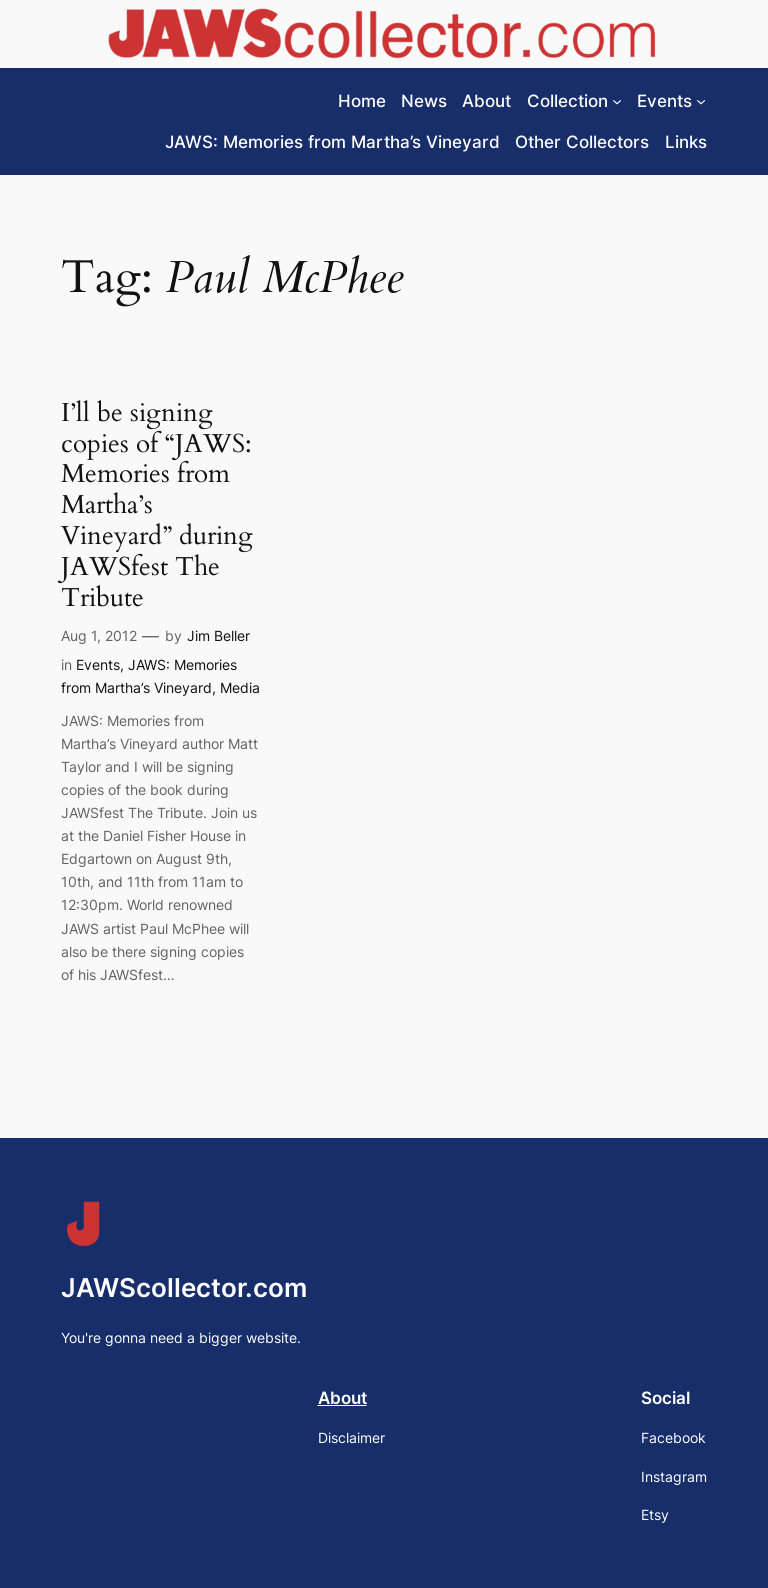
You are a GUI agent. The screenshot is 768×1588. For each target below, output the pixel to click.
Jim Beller (218, 635)
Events (98, 664)
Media (240, 687)
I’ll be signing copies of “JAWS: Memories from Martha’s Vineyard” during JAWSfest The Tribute (157, 506)
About (342, 1398)
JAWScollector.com (184, 1287)
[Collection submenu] (617, 101)
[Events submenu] (701, 101)
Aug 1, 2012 (99, 635)
